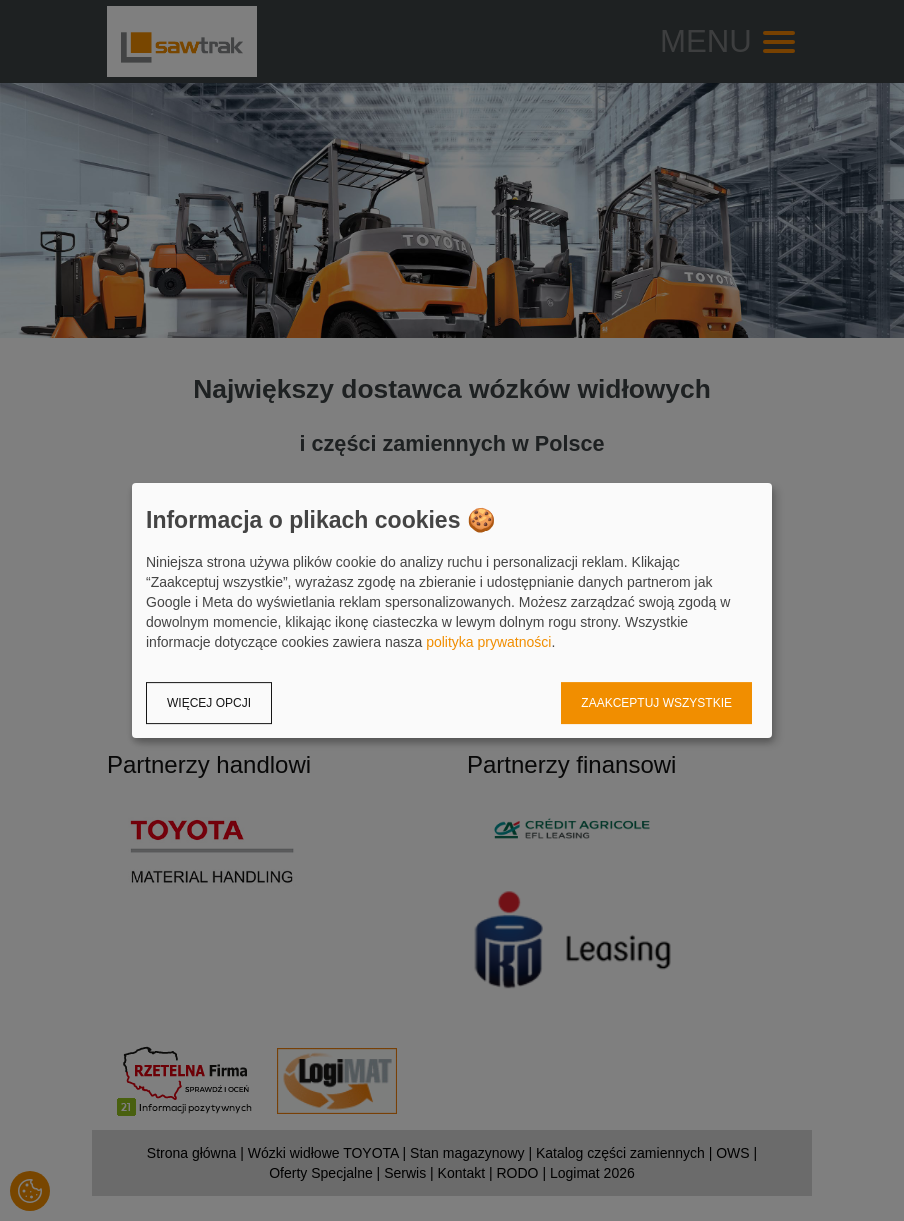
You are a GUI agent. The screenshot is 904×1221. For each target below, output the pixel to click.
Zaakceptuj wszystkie (656, 703)
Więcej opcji (209, 703)
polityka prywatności (488, 642)
